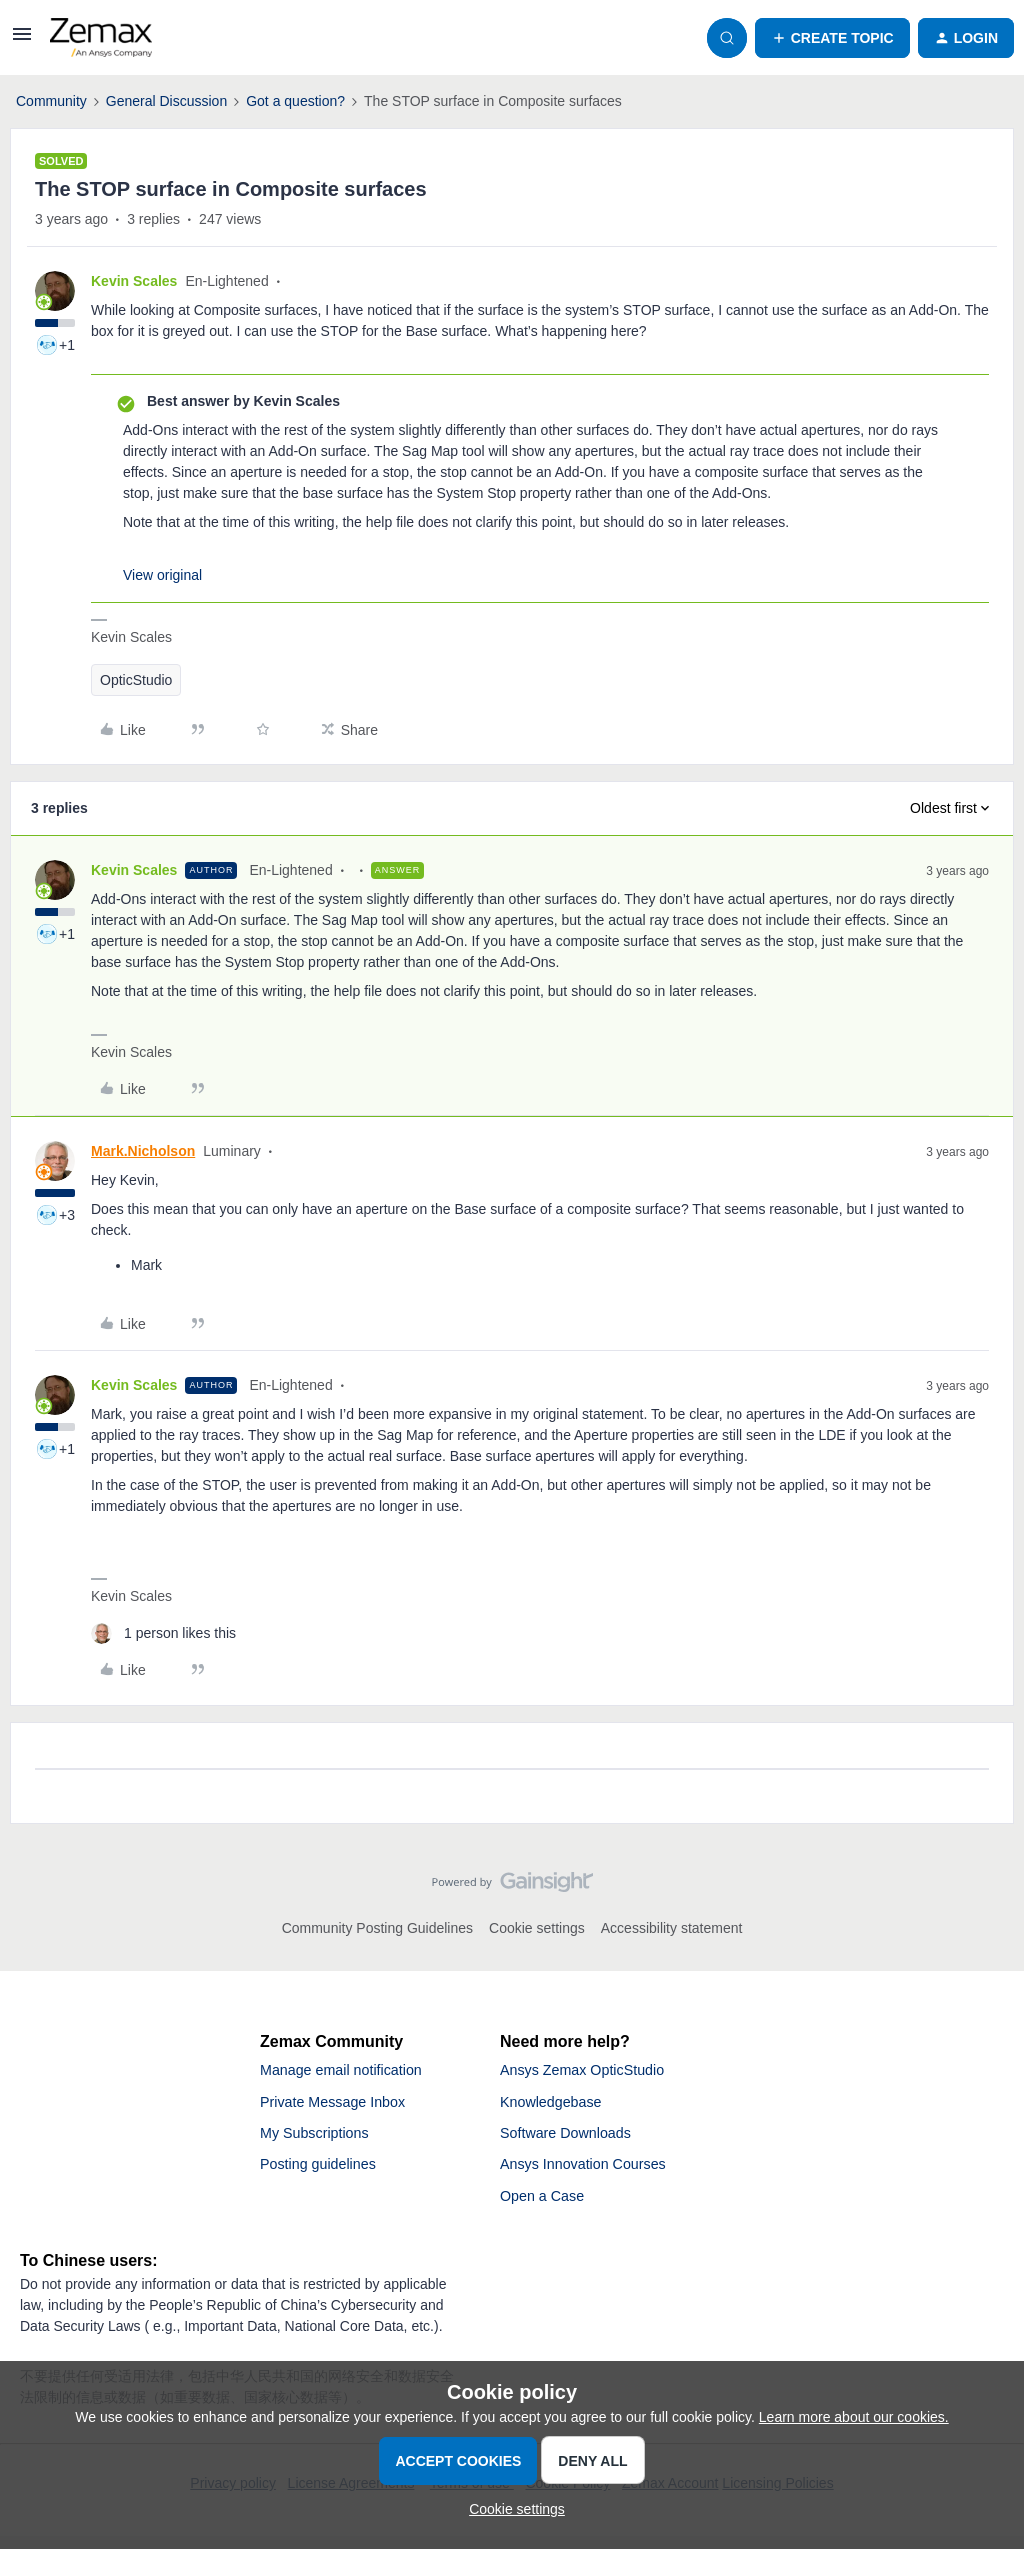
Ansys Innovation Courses (593, 2173)
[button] (22, 41)
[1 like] (163, 1633)
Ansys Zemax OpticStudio (592, 2071)
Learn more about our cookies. (854, 2417)
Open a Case (547, 2207)
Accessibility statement (672, 1928)
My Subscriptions (321, 2139)
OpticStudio (136, 680)
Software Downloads (573, 2139)
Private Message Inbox (341, 2105)
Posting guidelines (325, 2173)
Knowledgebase (557, 2105)
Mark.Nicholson (143, 1151)
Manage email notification (350, 2071)
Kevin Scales (134, 281)
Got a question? (295, 101)
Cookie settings (537, 1928)
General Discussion (166, 101)
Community (51, 101)
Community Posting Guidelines (377, 1928)
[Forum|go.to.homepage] (101, 38)
